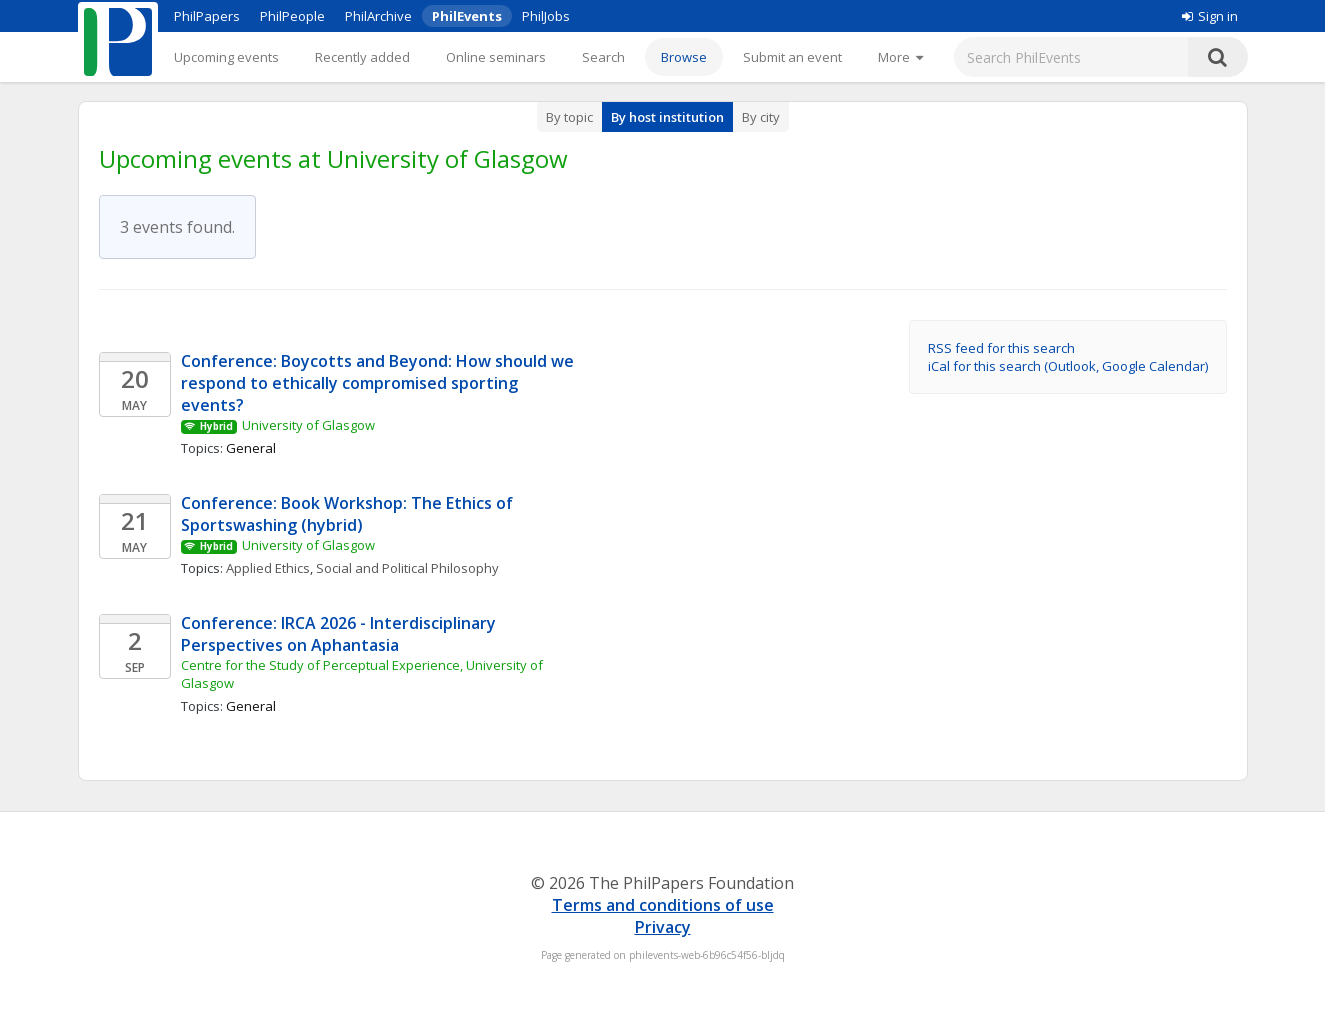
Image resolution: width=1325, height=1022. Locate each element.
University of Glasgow (308, 425)
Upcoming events (226, 57)
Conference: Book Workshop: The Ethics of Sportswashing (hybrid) (349, 514)
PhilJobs (546, 16)
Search (603, 57)
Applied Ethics (268, 568)
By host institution (667, 117)
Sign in (1210, 16)
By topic (569, 117)
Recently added (362, 57)
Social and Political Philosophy (407, 568)
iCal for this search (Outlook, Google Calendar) (1068, 366)
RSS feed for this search (1001, 348)
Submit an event (792, 57)
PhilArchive (378, 16)
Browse (684, 57)
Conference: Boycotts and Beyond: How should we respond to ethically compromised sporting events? (379, 383)
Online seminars (496, 57)
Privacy (663, 927)
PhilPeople (292, 16)
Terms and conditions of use (663, 905)
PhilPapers (207, 16)
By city (761, 117)
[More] (900, 57)
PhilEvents (467, 16)
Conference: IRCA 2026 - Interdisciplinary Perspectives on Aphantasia (340, 634)
